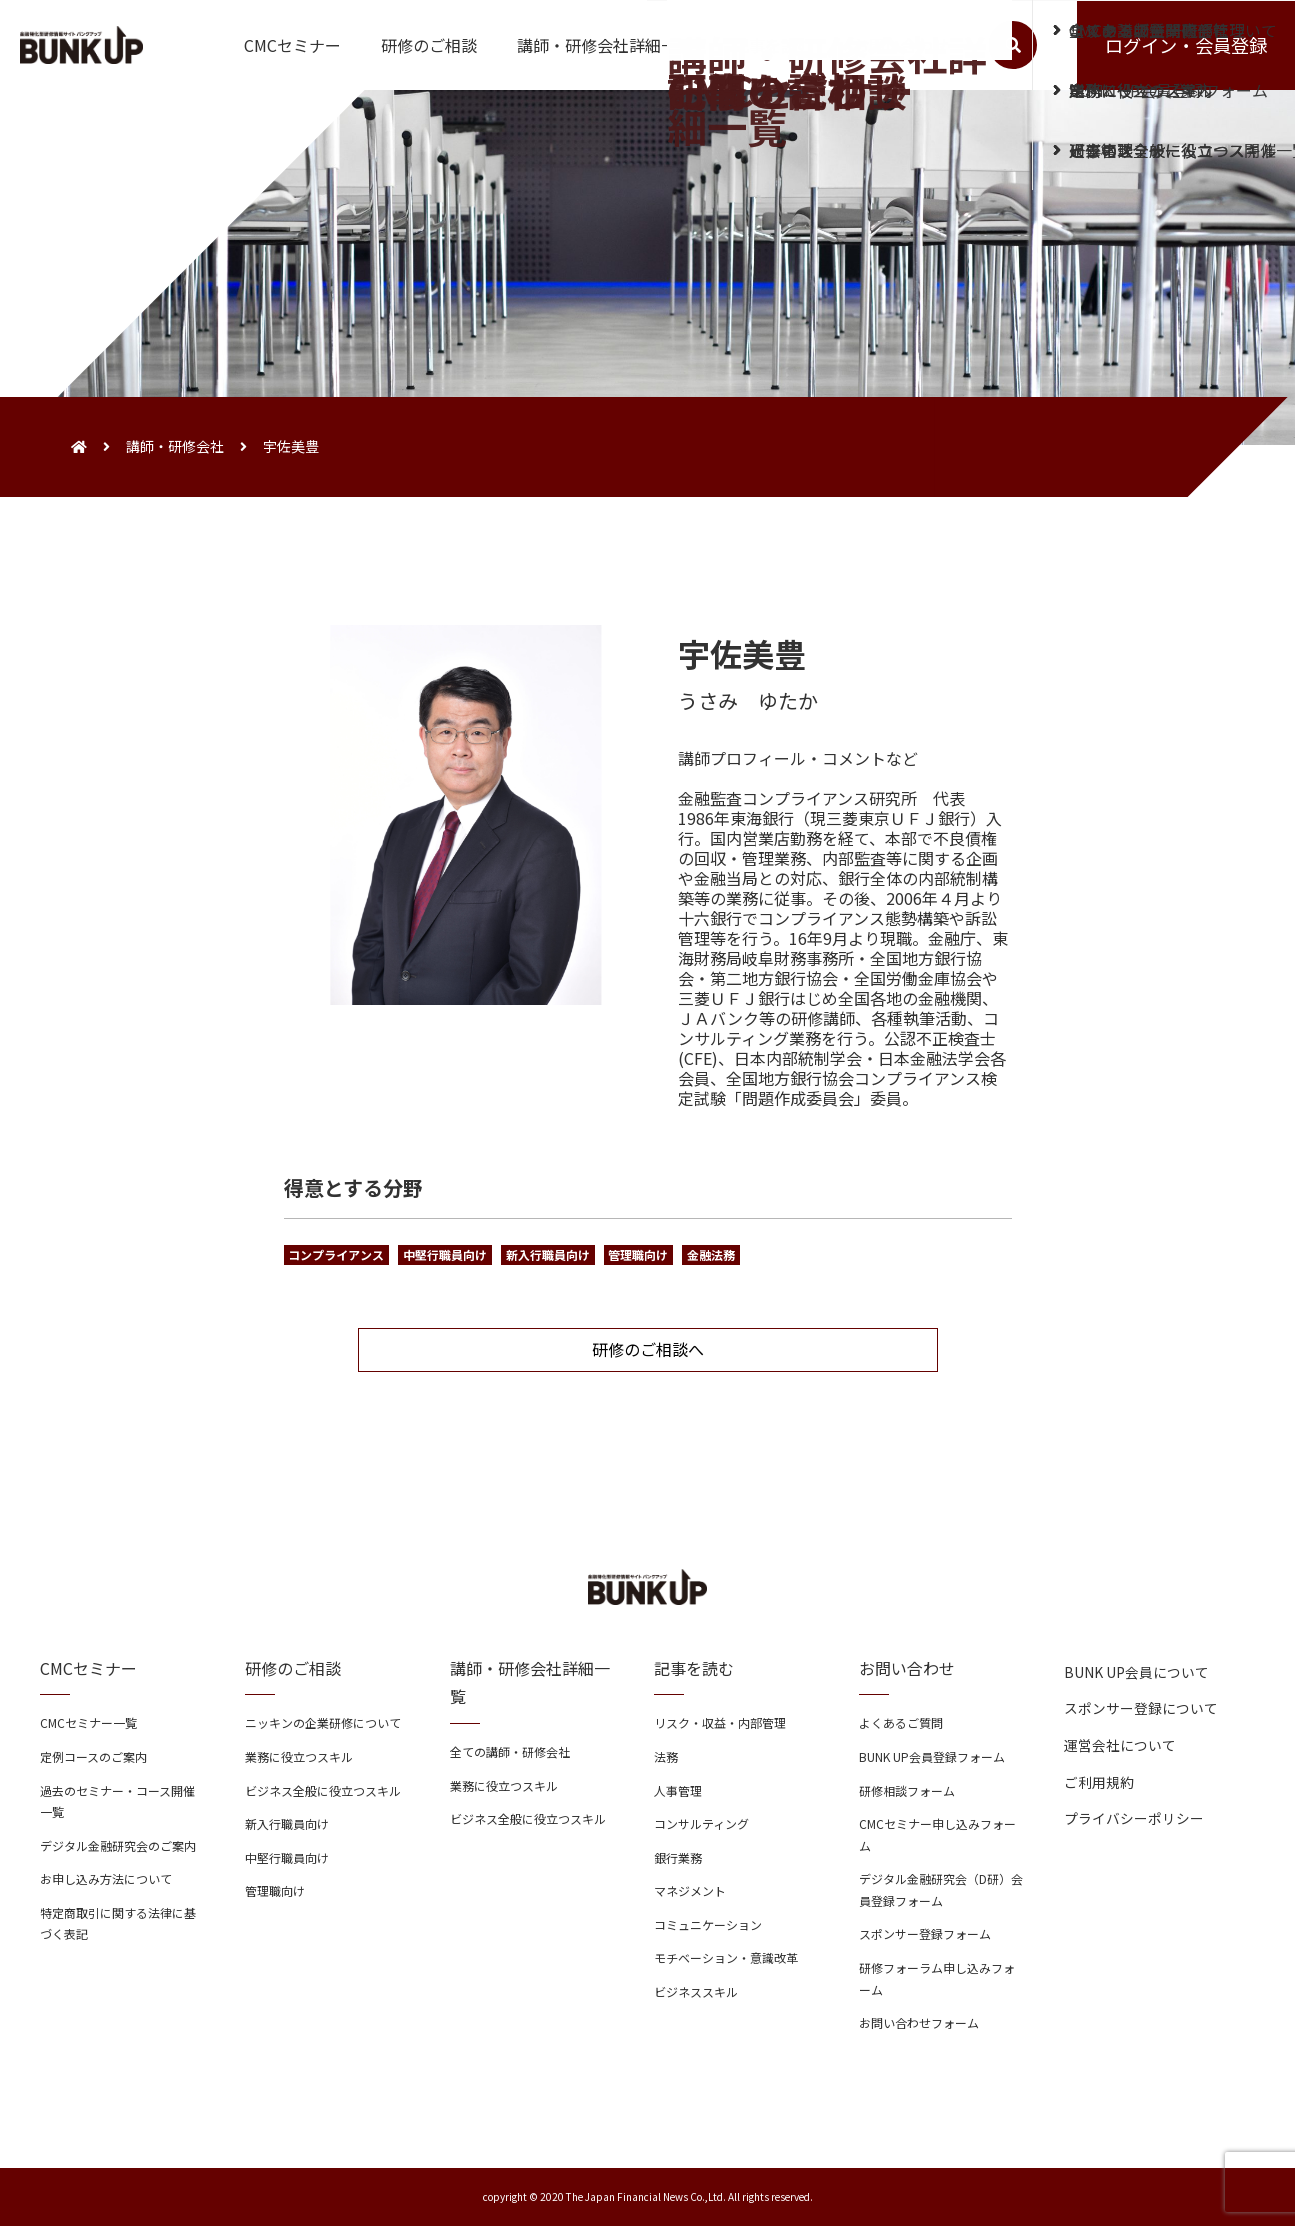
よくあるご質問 (901, 1722)
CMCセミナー (292, 45)
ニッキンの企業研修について (323, 1722)
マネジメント (690, 1890)
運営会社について (1120, 1745)
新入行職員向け (287, 1823)
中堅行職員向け (287, 1857)
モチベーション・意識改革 (726, 1957)
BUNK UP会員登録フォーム (932, 1756)
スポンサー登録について (1141, 1708)
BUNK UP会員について (1136, 1672)
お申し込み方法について (106, 1878)
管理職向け (275, 1890)
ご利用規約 (1099, 1782)
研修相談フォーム (907, 1790)
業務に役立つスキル (299, 1756)
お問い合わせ (901, 45)
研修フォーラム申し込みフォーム (937, 1978)
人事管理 (678, 1790)
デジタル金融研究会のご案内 (118, 1845)
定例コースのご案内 (93, 1756)
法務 (666, 1756)
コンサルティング (701, 1823)
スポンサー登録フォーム (925, 1933)
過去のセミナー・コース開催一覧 (117, 1801)
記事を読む (773, 45)
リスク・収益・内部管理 (720, 1722)
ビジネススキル (696, 1991)
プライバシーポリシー (1134, 1818)
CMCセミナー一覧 (88, 1722)
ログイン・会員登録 (1186, 45)
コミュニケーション (708, 1924)
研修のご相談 (429, 45)
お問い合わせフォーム (919, 2022)
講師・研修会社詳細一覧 (605, 45)
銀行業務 (678, 1857)
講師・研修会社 (175, 446)
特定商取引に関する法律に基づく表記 (118, 1923)
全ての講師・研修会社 (510, 1751)
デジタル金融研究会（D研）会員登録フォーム (941, 1889)
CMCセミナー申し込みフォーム (937, 1834)
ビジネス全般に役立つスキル (323, 1790)
